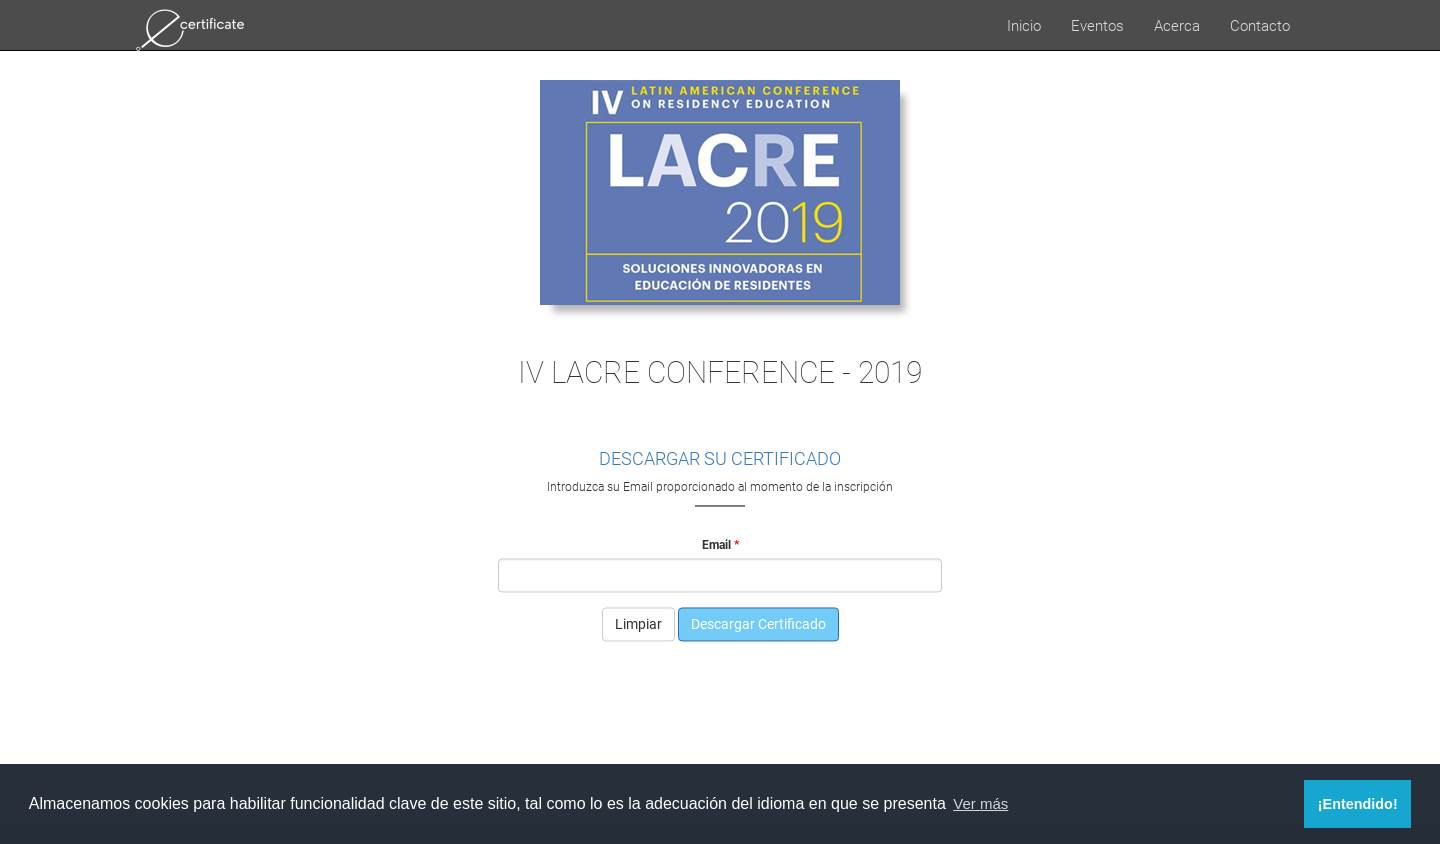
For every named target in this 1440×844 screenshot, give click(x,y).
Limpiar (638, 624)
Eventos (1097, 25)
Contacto (1260, 25)
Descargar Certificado (758, 624)
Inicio (1024, 25)
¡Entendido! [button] (1358, 804)
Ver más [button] (980, 803)
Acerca (1177, 25)
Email (716, 544)
